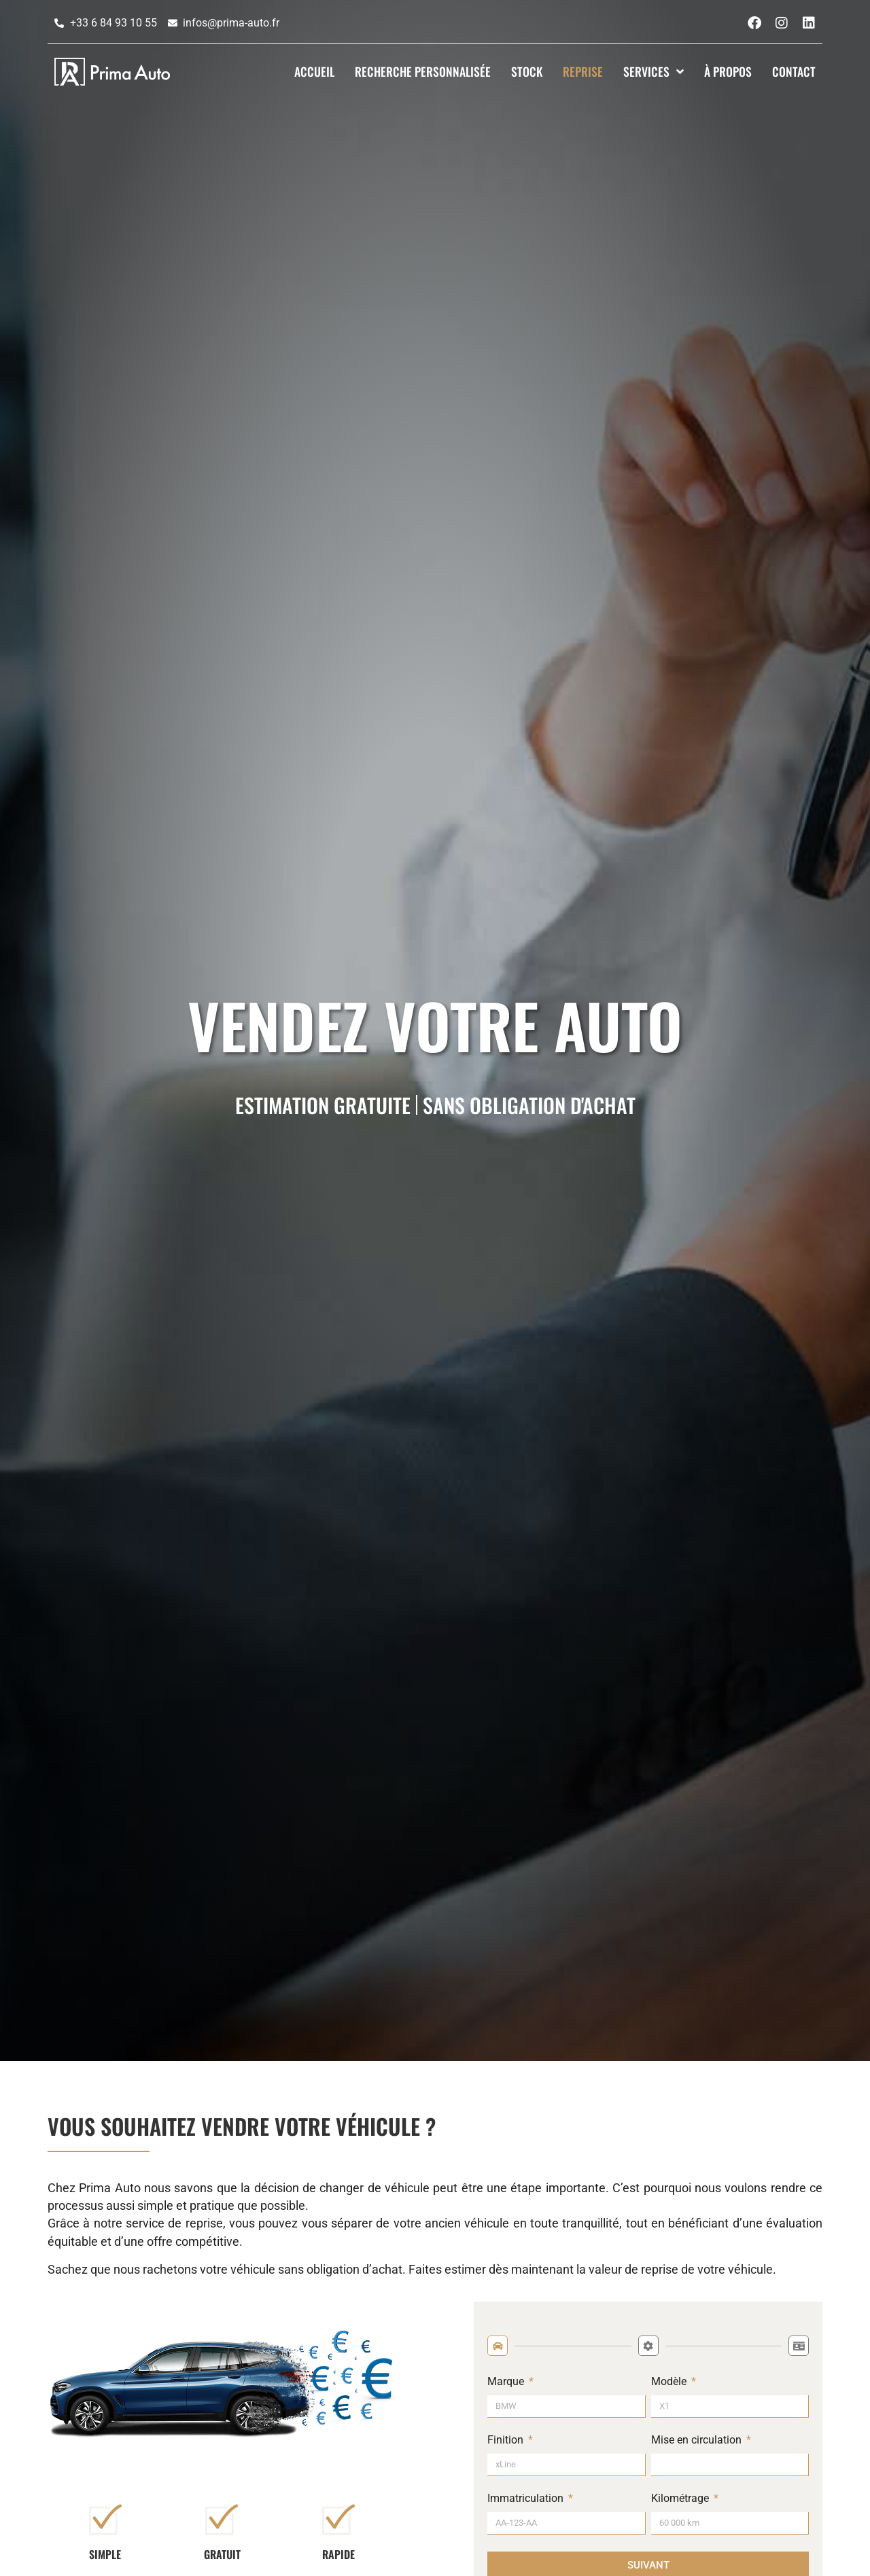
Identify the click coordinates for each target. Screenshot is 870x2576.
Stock (526, 71)
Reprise (583, 71)
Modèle (670, 2382)
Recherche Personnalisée (423, 71)
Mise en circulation (697, 2440)
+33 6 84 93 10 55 (113, 22)
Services (653, 71)
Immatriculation (526, 2499)
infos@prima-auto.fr (231, 22)
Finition (506, 2440)
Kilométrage (681, 2499)
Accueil (314, 71)
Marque (507, 2382)
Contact (794, 71)
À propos (728, 71)
